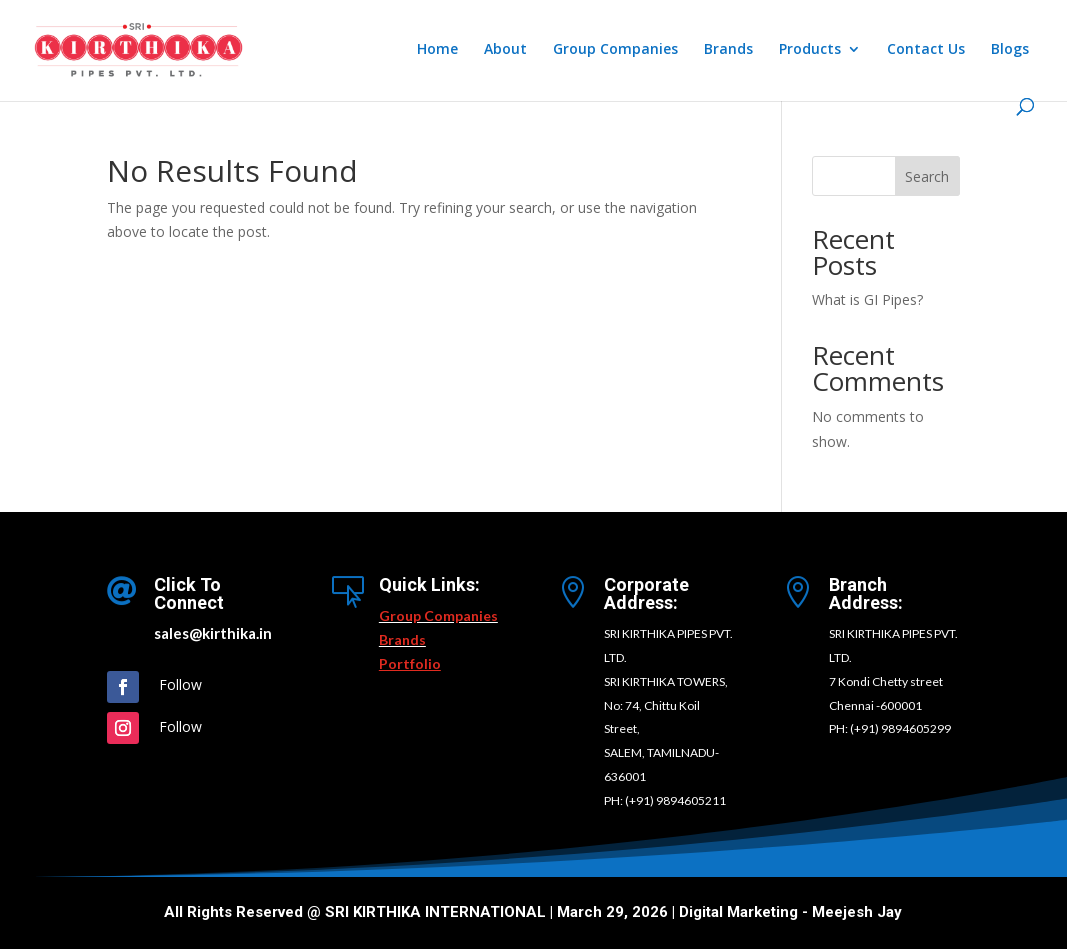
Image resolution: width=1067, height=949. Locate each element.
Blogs (1010, 50)
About (505, 50)
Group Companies (615, 50)
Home (437, 50)
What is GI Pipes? (867, 299)
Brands (728, 50)
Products (810, 50)
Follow (180, 684)
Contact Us (926, 50)
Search (927, 176)
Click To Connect (189, 593)
